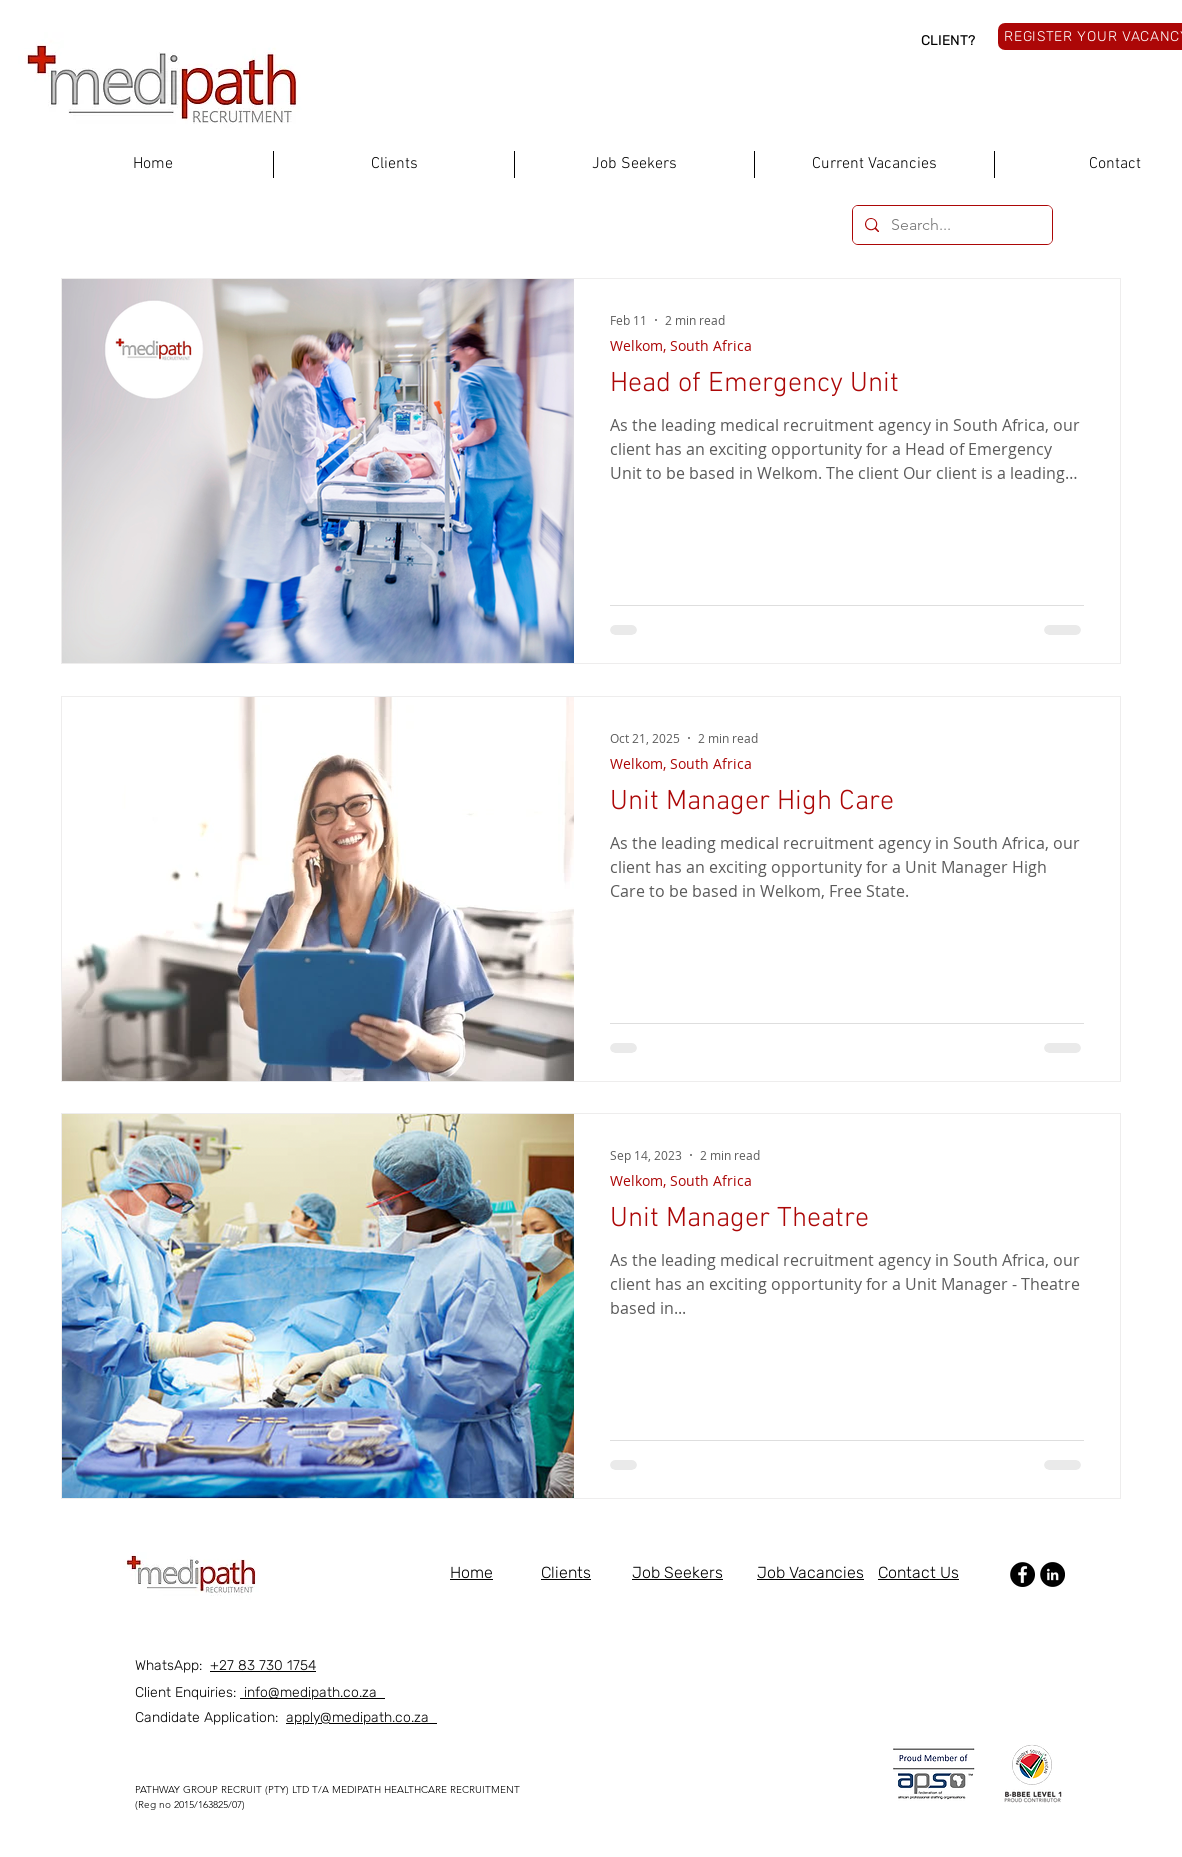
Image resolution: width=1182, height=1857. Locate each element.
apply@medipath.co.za (361, 1717)
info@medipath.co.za (312, 1692)
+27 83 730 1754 (263, 1665)
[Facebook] (1022, 1574)
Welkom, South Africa (681, 345)
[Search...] (950, 225)
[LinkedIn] (1052, 1574)
